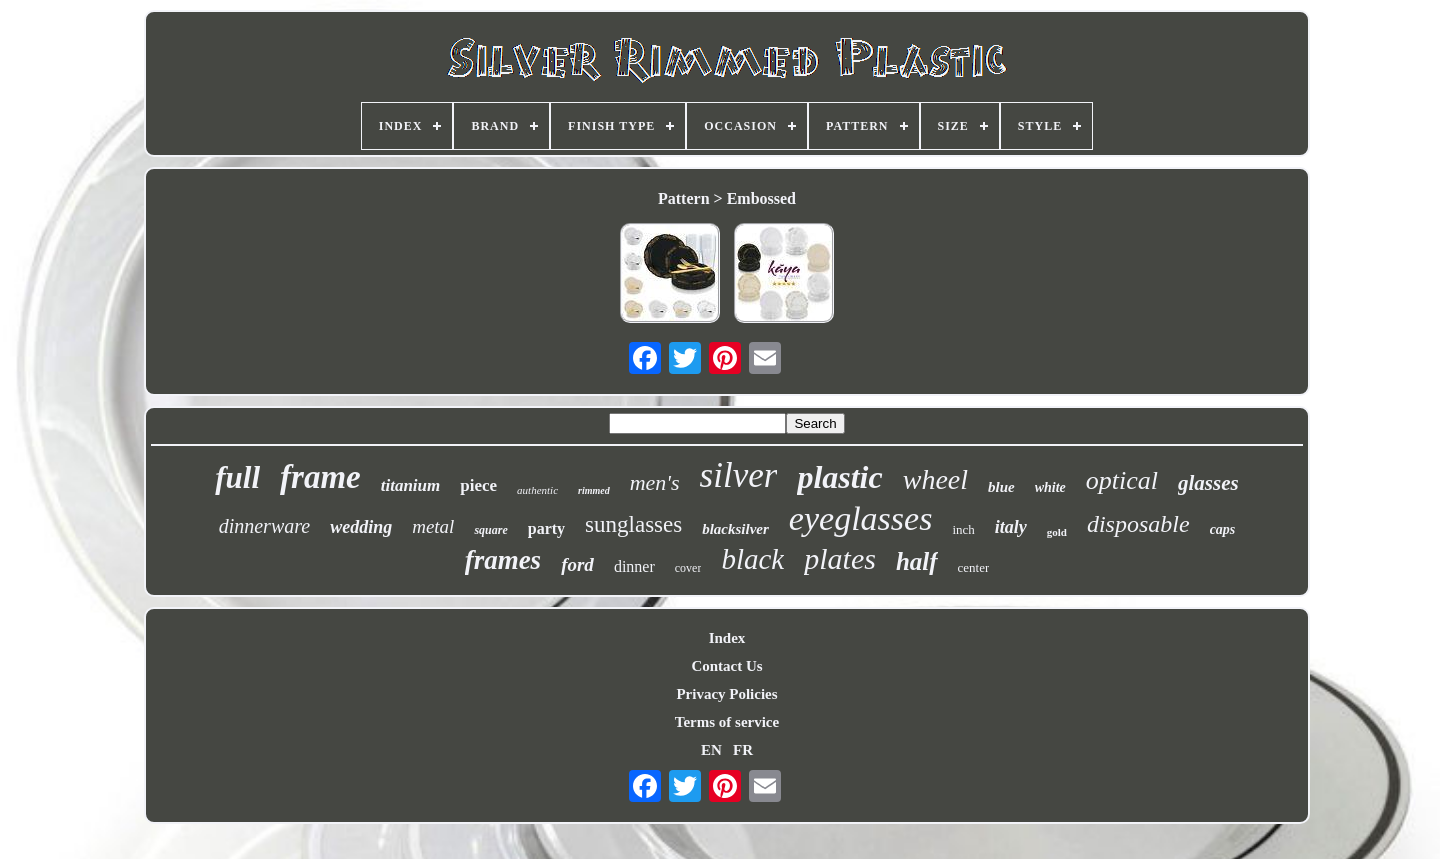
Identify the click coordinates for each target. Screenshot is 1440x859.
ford (577, 564)
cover (688, 568)
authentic (537, 490)
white (1050, 487)
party (546, 528)
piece (478, 485)
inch (963, 529)
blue (1001, 487)
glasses (1208, 483)
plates (840, 558)
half (917, 561)
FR (743, 750)
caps (1223, 529)
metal (433, 526)
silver (739, 475)
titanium (411, 485)
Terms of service (727, 722)
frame (320, 477)
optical (1122, 480)
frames (503, 560)
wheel (935, 479)
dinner (634, 566)
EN (711, 750)
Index (727, 638)
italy (1011, 527)
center (974, 567)
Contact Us (726, 666)
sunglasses (633, 524)
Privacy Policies (726, 694)
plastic (839, 477)
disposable (1138, 524)
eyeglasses (861, 518)
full (237, 477)
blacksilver (735, 529)
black (752, 559)
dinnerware (264, 526)
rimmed (594, 490)
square (490, 530)
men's (655, 482)
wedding (361, 527)
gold (1057, 532)
